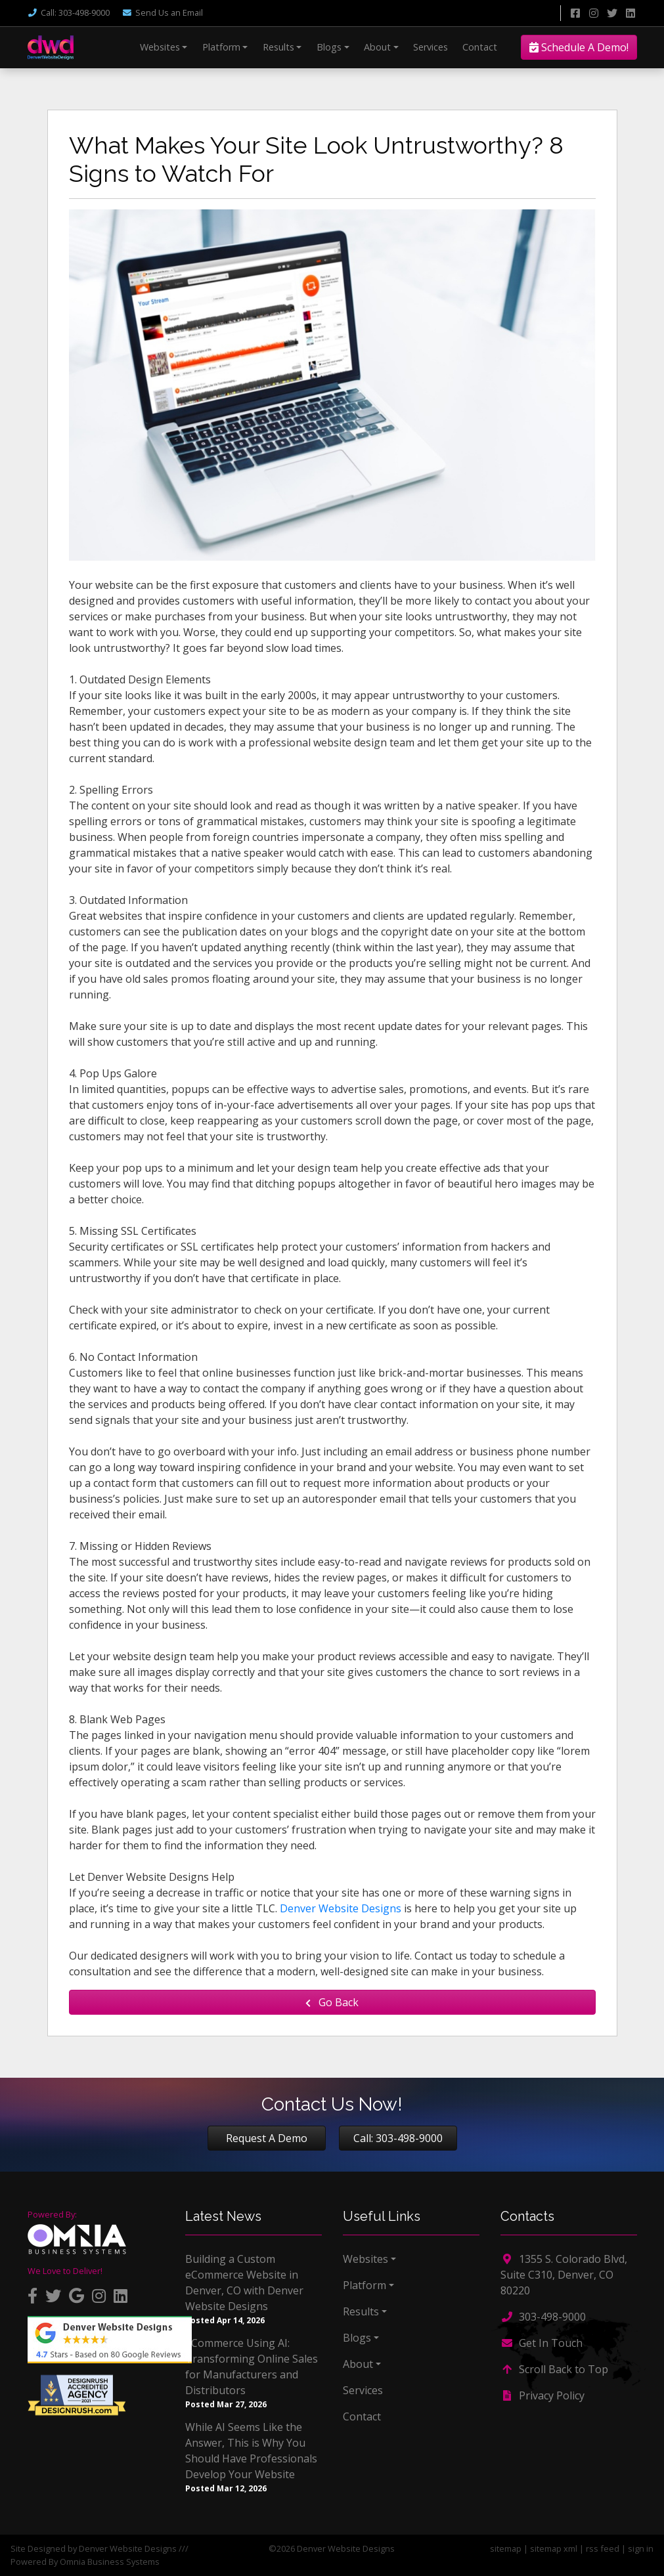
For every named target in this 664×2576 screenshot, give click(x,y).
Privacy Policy (542, 2395)
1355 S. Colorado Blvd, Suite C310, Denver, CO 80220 (563, 2275)
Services (430, 47)
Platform (221, 47)
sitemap (505, 2548)
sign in (640, 2548)
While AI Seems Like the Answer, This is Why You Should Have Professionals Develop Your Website (251, 2450)
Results (278, 47)
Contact (479, 47)
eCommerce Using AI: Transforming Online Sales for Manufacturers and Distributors (251, 2366)
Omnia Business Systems (110, 2561)
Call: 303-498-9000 (398, 2138)
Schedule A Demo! (579, 47)
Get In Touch (541, 2343)
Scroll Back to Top (554, 2369)
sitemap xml (553, 2548)
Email (162, 12)
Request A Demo (266, 2138)
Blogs (329, 47)
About (377, 47)
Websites (160, 47)
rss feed (602, 2548)
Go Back (332, 2002)
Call (69, 12)
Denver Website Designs (340, 1908)
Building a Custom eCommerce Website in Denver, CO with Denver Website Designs (244, 2282)
